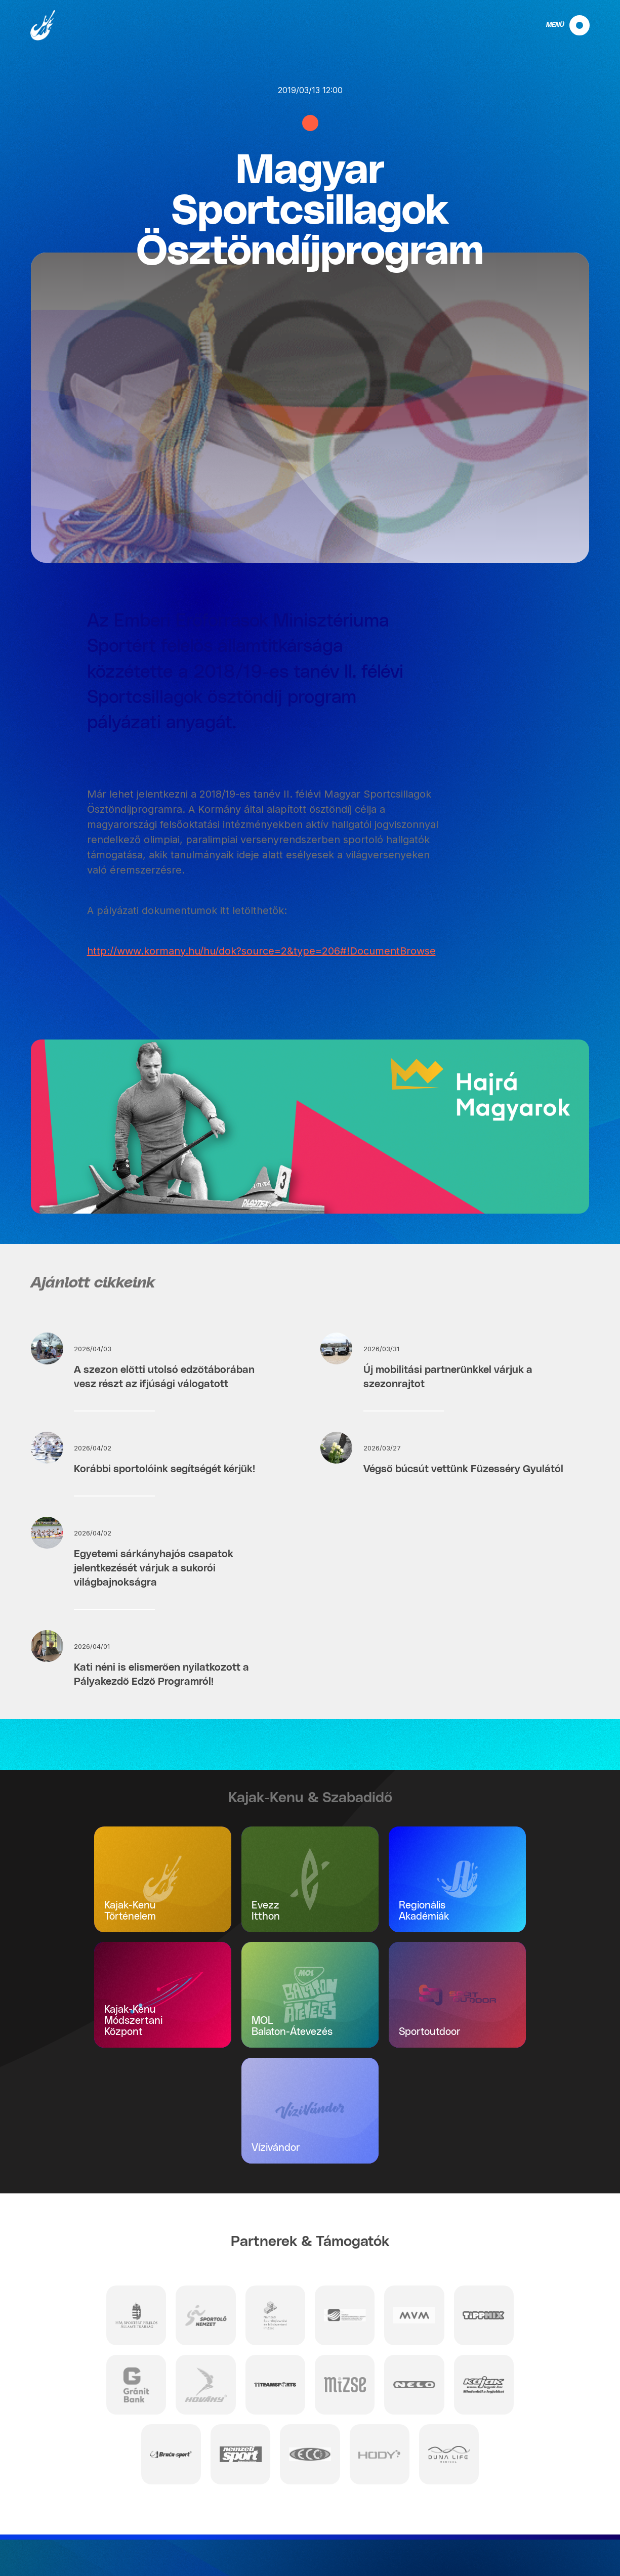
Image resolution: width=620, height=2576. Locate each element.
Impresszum (577, 2525)
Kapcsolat (581, 2499)
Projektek (582, 2552)
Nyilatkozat (579, 2539)
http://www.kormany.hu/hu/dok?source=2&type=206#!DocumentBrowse (261, 951)
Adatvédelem (575, 2512)
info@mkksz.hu (106, 2551)
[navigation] (558, 25)
